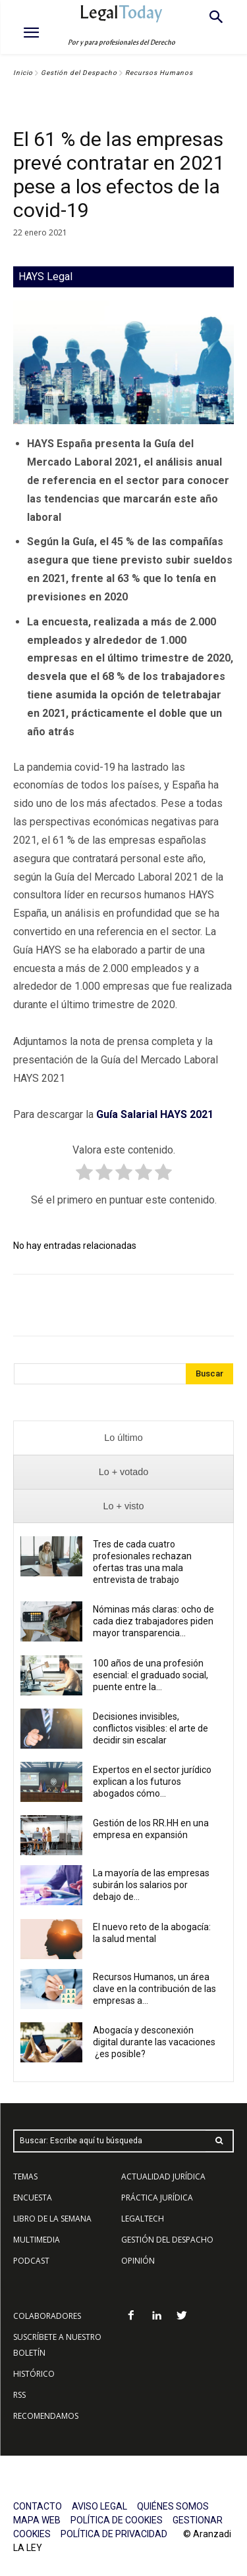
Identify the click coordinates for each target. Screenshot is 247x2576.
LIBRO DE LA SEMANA (52, 2218)
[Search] (209, 1373)
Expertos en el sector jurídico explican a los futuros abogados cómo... (152, 1781)
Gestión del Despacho (79, 72)
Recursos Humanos (159, 72)
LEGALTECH (142, 2218)
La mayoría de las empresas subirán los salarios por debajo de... (151, 1885)
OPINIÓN (138, 2260)
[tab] (123, 1438)
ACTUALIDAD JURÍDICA (163, 2176)
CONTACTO (37, 2506)
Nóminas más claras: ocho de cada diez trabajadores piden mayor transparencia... (153, 1621)
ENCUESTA (32, 2197)
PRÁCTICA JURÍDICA (157, 2197)
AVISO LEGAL (99, 2506)
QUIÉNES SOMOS (173, 2506)
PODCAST (31, 2260)
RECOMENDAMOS (45, 2415)
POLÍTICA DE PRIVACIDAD (114, 2534)
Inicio (23, 72)
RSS (19, 2394)
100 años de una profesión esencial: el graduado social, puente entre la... (150, 1675)
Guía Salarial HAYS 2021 (154, 1114)
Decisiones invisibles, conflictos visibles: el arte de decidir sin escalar (150, 1728)
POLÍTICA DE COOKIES (116, 2520)
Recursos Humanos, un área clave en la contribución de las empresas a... (154, 1989)
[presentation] (123, 1438)
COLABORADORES (47, 2315)
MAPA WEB (37, 2520)
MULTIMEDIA (36, 2239)
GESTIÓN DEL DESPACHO (167, 2239)
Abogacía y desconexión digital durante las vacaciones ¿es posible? (154, 2042)
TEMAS (25, 2176)
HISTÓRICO (34, 2373)
